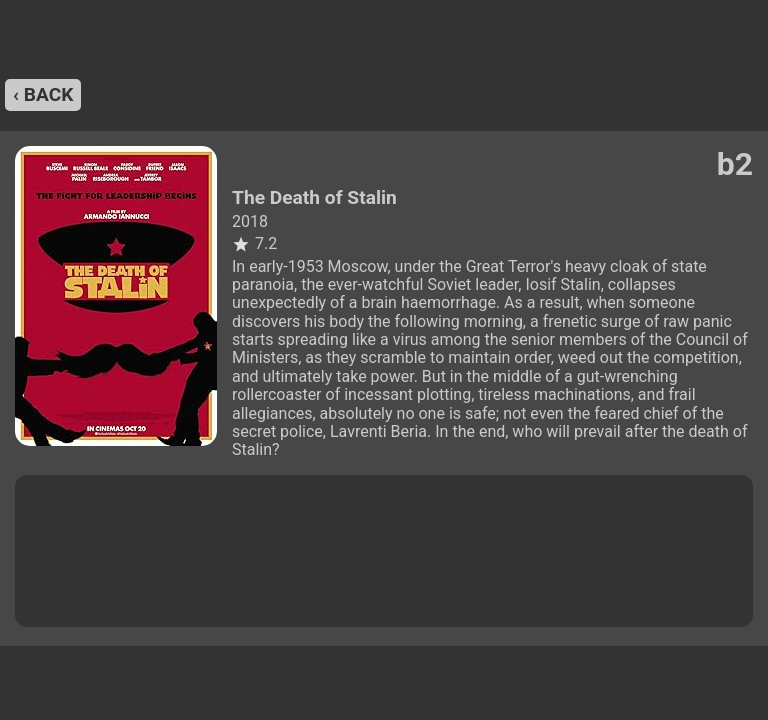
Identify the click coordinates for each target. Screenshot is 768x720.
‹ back (43, 94)
